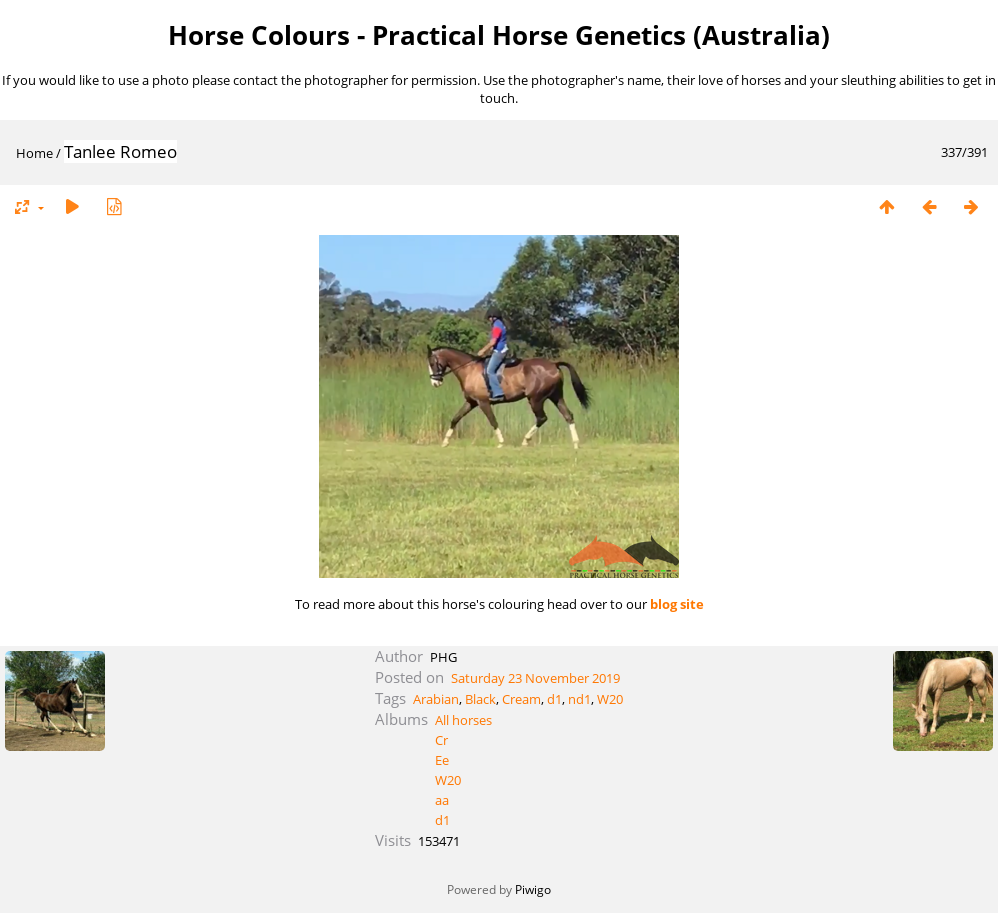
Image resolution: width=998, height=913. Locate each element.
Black (480, 699)
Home (34, 153)
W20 (610, 699)
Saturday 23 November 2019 (535, 678)
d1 (554, 699)
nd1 (579, 699)
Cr (441, 740)
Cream (521, 699)
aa (442, 800)
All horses (463, 720)
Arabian (436, 699)
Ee (442, 760)
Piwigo (533, 889)
